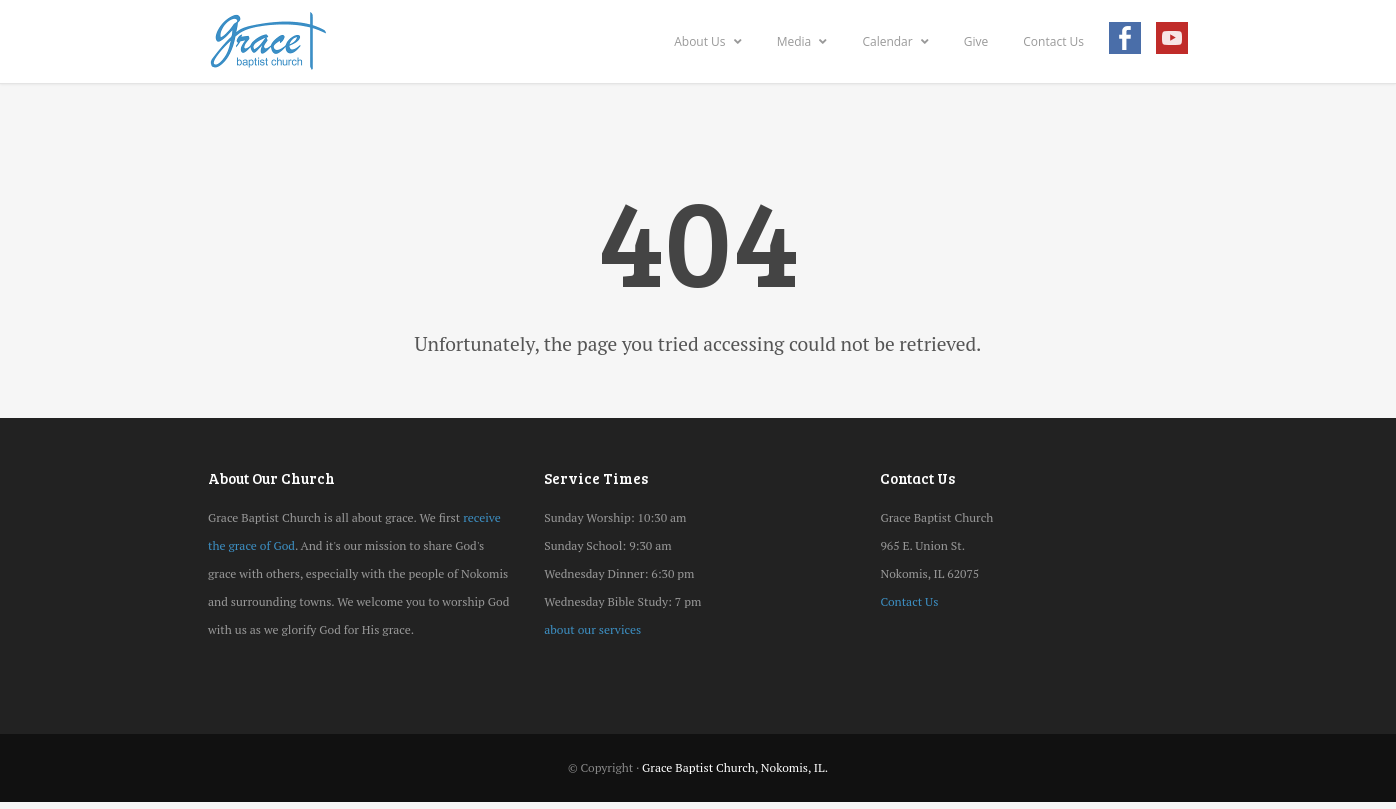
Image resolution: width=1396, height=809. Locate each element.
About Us (708, 41)
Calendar (895, 41)
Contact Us (1053, 41)
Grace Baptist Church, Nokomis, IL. (735, 767)
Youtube (1172, 42)
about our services (592, 629)
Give (976, 41)
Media (802, 41)
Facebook (1125, 42)
